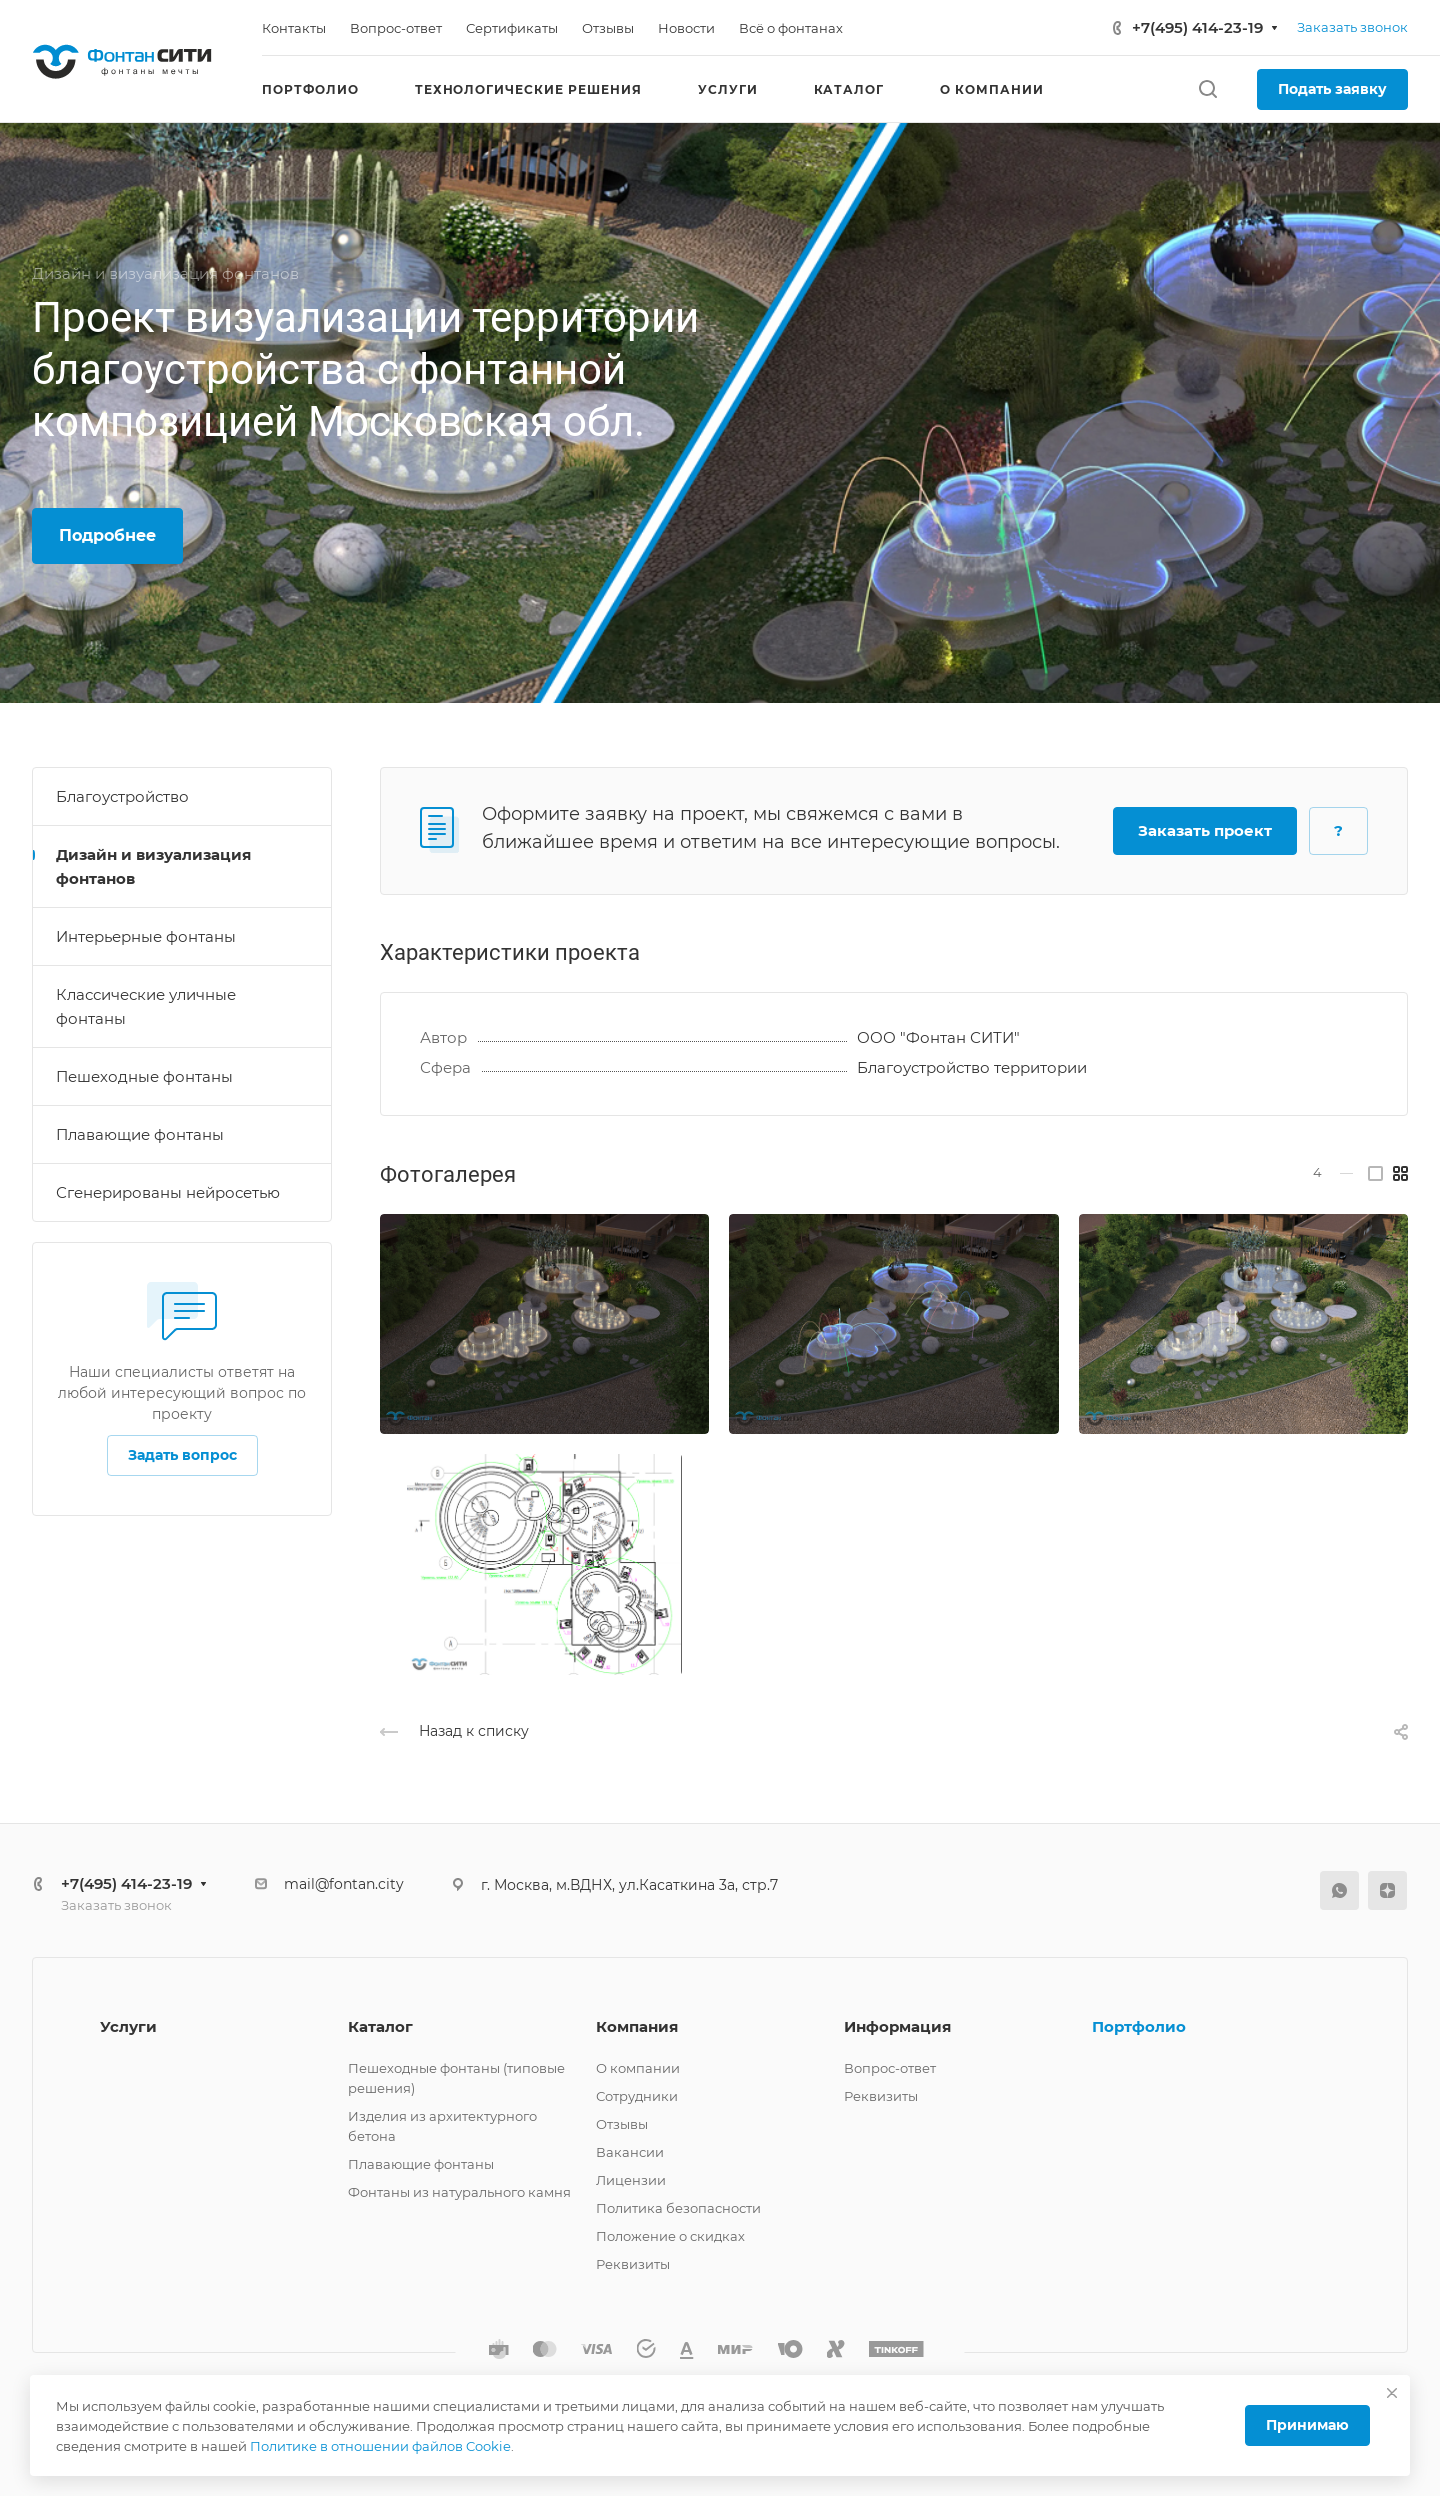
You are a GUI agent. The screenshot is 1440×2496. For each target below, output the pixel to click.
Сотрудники (637, 2096)
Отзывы (622, 2124)
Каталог (380, 2026)
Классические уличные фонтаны (146, 1006)
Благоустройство (122, 796)
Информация (897, 2026)
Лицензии (631, 2180)
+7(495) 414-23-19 (1197, 27)
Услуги (128, 2026)
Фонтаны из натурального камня (459, 2192)
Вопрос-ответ (890, 2068)
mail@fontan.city (344, 1884)
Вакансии (630, 2152)
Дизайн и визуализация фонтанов (153, 866)
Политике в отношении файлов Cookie (380, 2446)
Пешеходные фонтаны (144, 1076)
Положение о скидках (670, 2236)
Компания (637, 2026)
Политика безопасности (678, 2208)
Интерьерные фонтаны (146, 936)
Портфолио (1139, 2026)
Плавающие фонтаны (140, 1134)
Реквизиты (633, 2264)
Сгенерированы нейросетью (168, 1192)
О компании (638, 2068)
